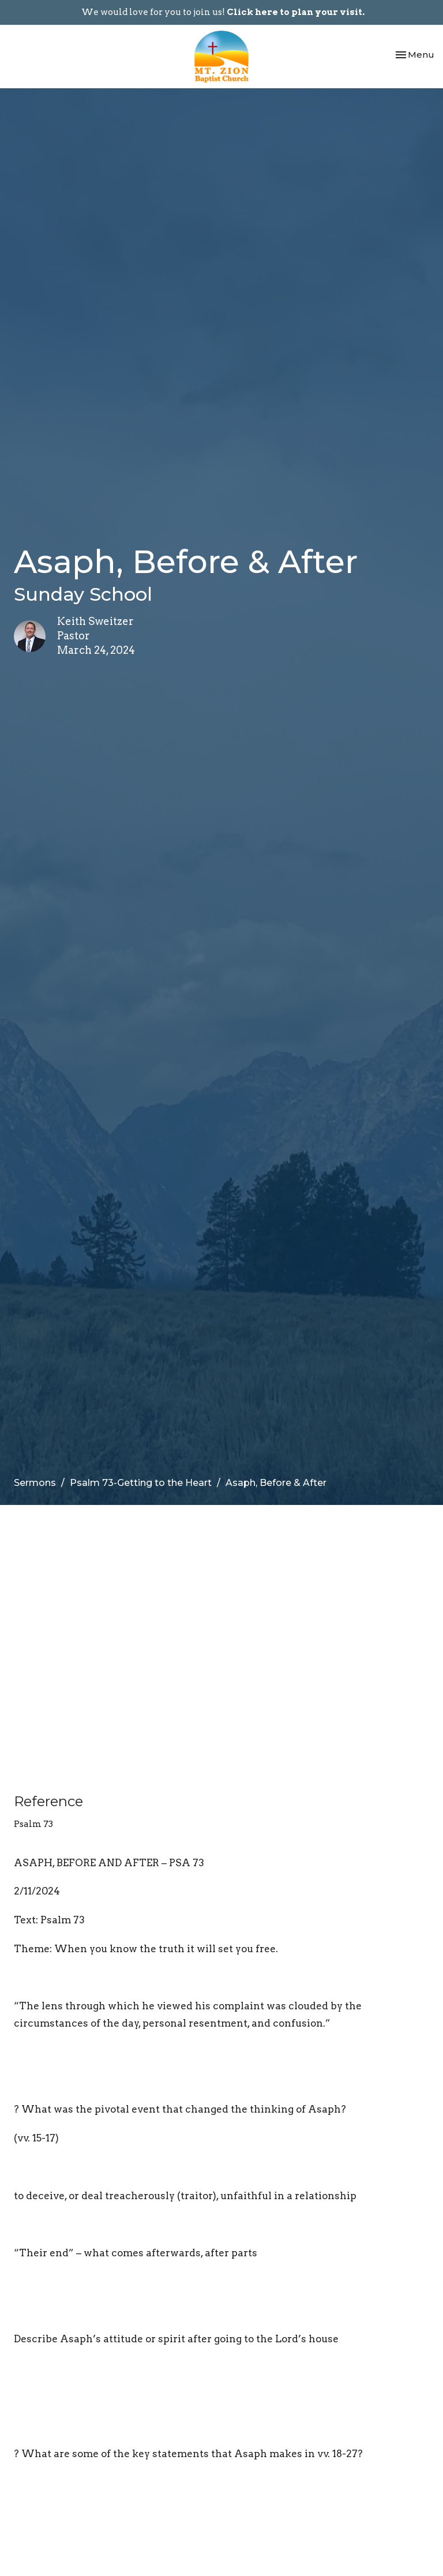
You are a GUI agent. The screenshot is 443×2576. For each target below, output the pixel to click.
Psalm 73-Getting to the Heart (141, 1482)
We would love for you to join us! (223, 12)
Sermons (35, 1482)
